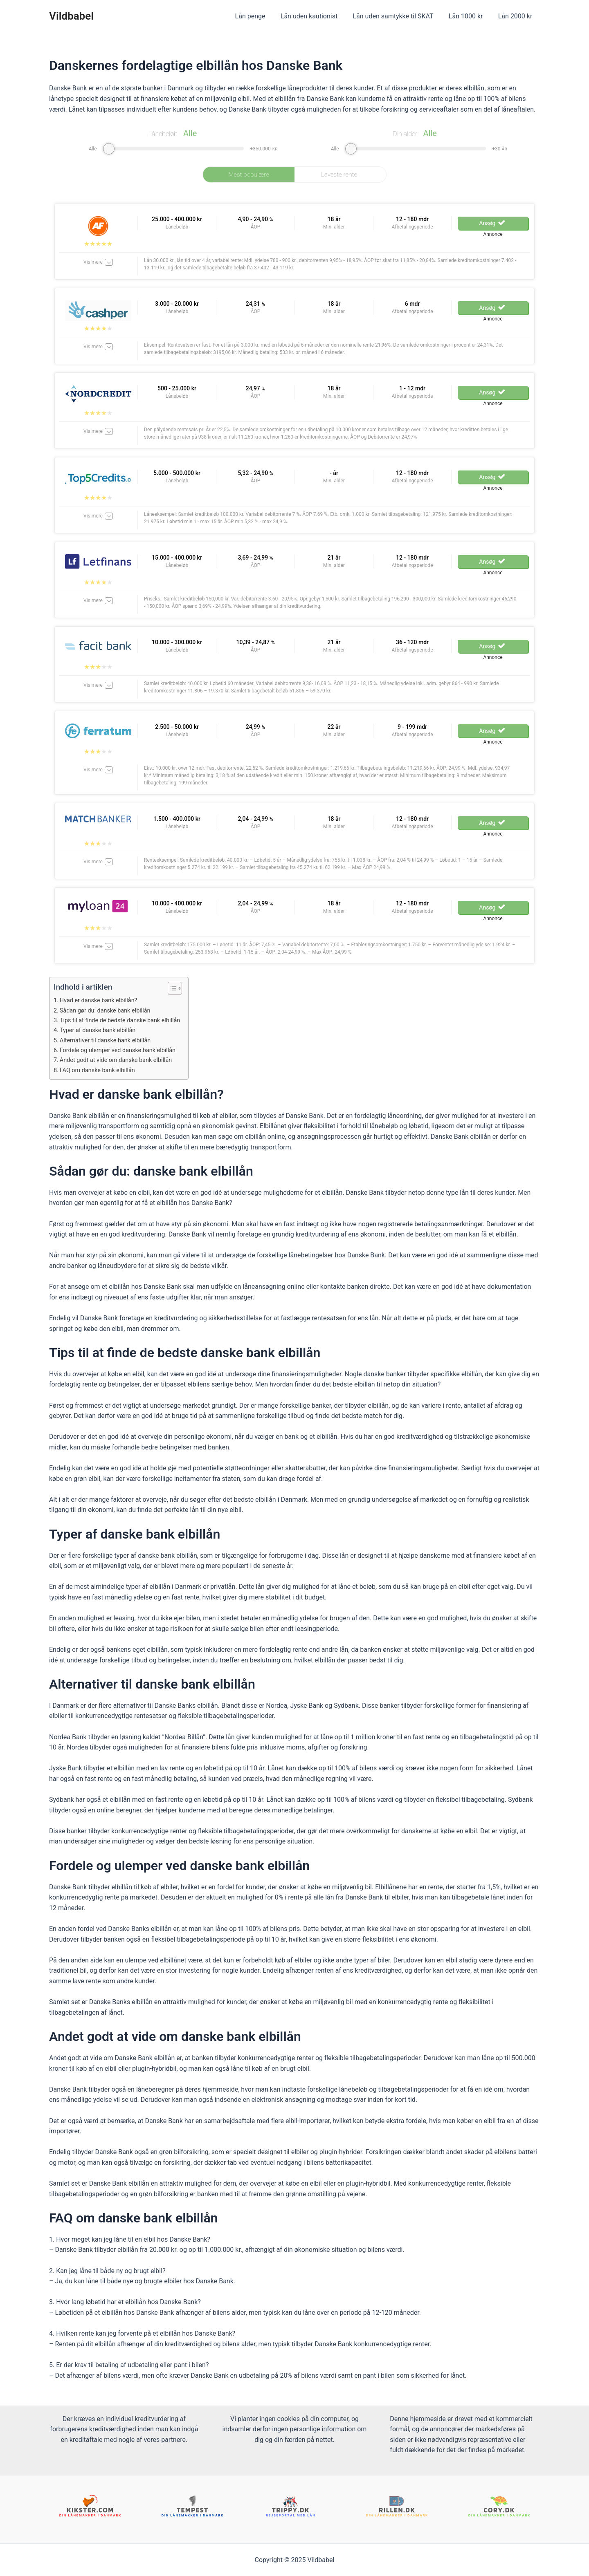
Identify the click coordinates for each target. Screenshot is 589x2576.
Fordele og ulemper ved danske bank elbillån (121, 1050)
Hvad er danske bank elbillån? (101, 1000)
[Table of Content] (182, 988)
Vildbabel (71, 16)
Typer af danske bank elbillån (100, 1030)
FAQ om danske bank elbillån (99, 1070)
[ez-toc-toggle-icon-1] (178, 988)
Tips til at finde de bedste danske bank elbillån (123, 1020)
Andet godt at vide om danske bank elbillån (119, 1060)
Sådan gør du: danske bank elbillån (108, 1010)
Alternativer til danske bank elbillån (108, 1040)
